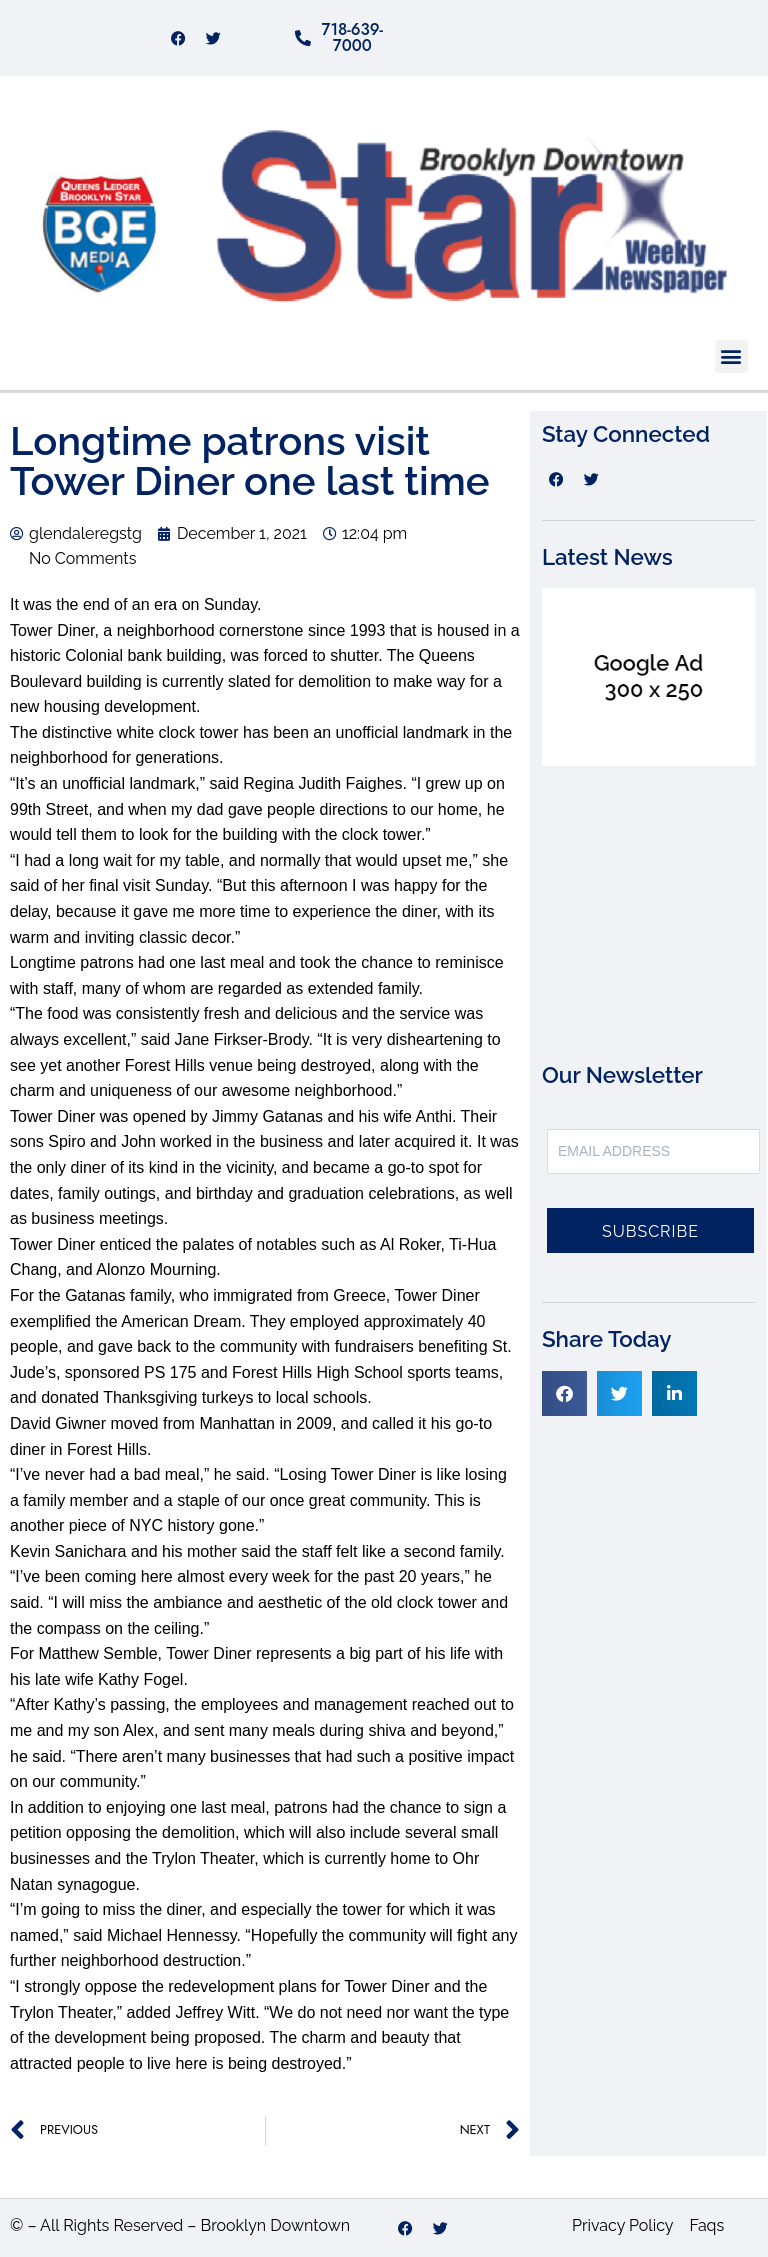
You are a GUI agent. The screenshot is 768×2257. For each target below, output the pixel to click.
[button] (731, 356)
